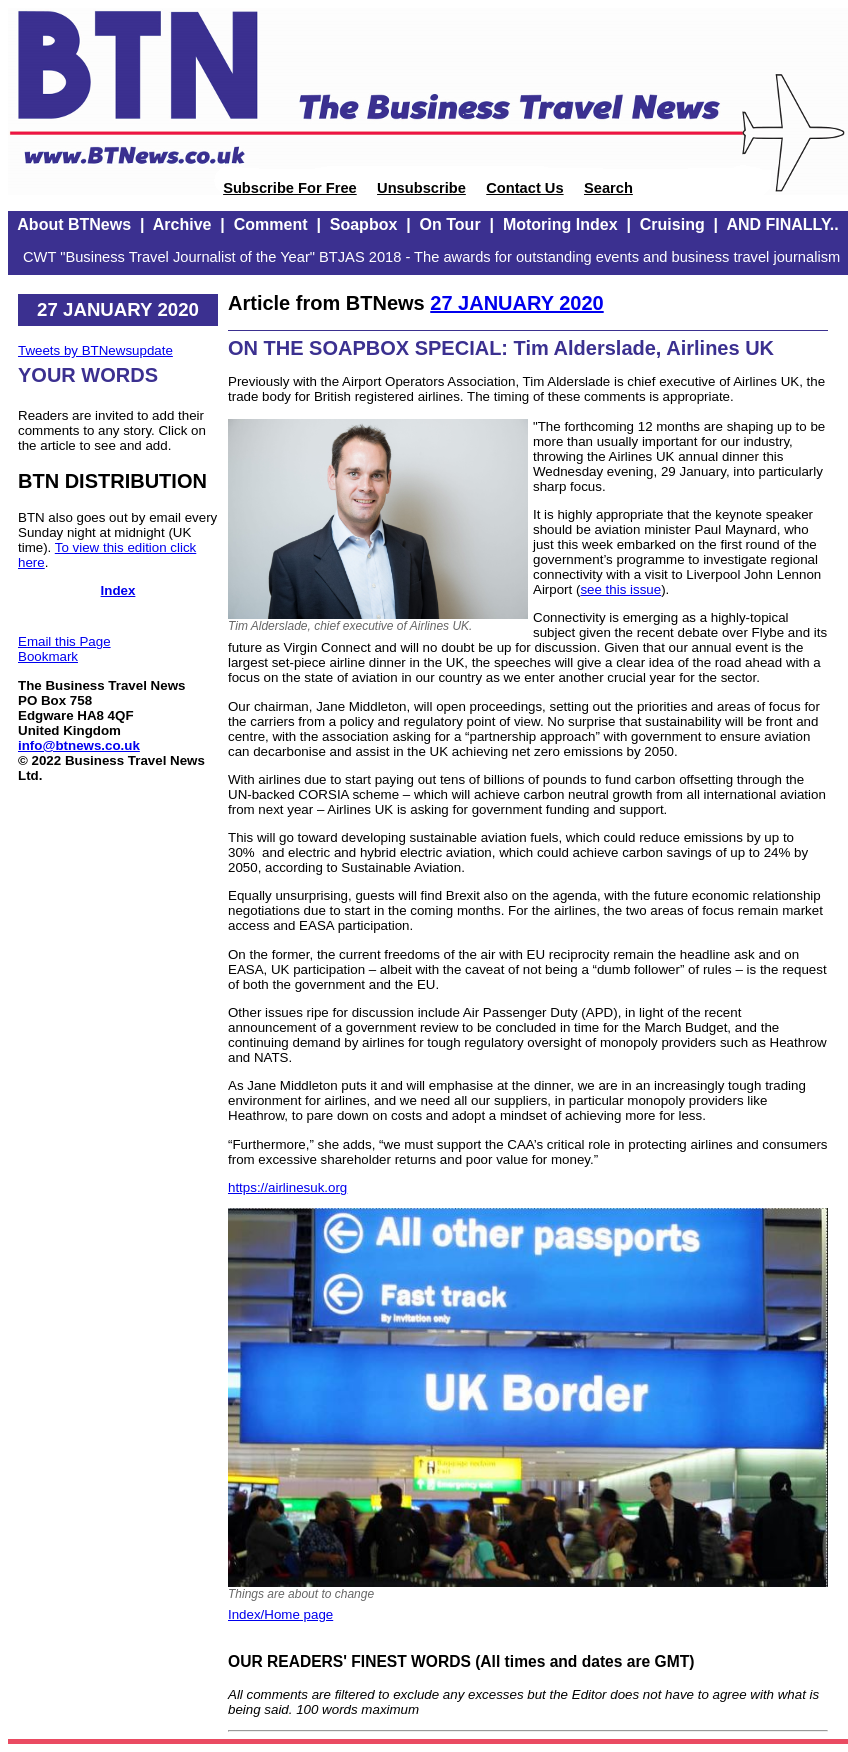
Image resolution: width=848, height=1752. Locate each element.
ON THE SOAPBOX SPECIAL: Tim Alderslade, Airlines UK (501, 348)
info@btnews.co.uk (79, 745)
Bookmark (48, 656)
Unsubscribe (421, 188)
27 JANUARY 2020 (516, 303)
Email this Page (64, 641)
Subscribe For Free (290, 188)
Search (608, 188)
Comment (271, 224)
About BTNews (74, 224)
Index (118, 590)
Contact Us (524, 188)
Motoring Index (560, 224)
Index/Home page (280, 1614)
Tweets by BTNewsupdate (95, 350)
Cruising (672, 224)
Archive (182, 224)
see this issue (620, 589)
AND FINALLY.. (782, 224)
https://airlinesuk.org (287, 1187)
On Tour (450, 224)
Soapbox (364, 224)
